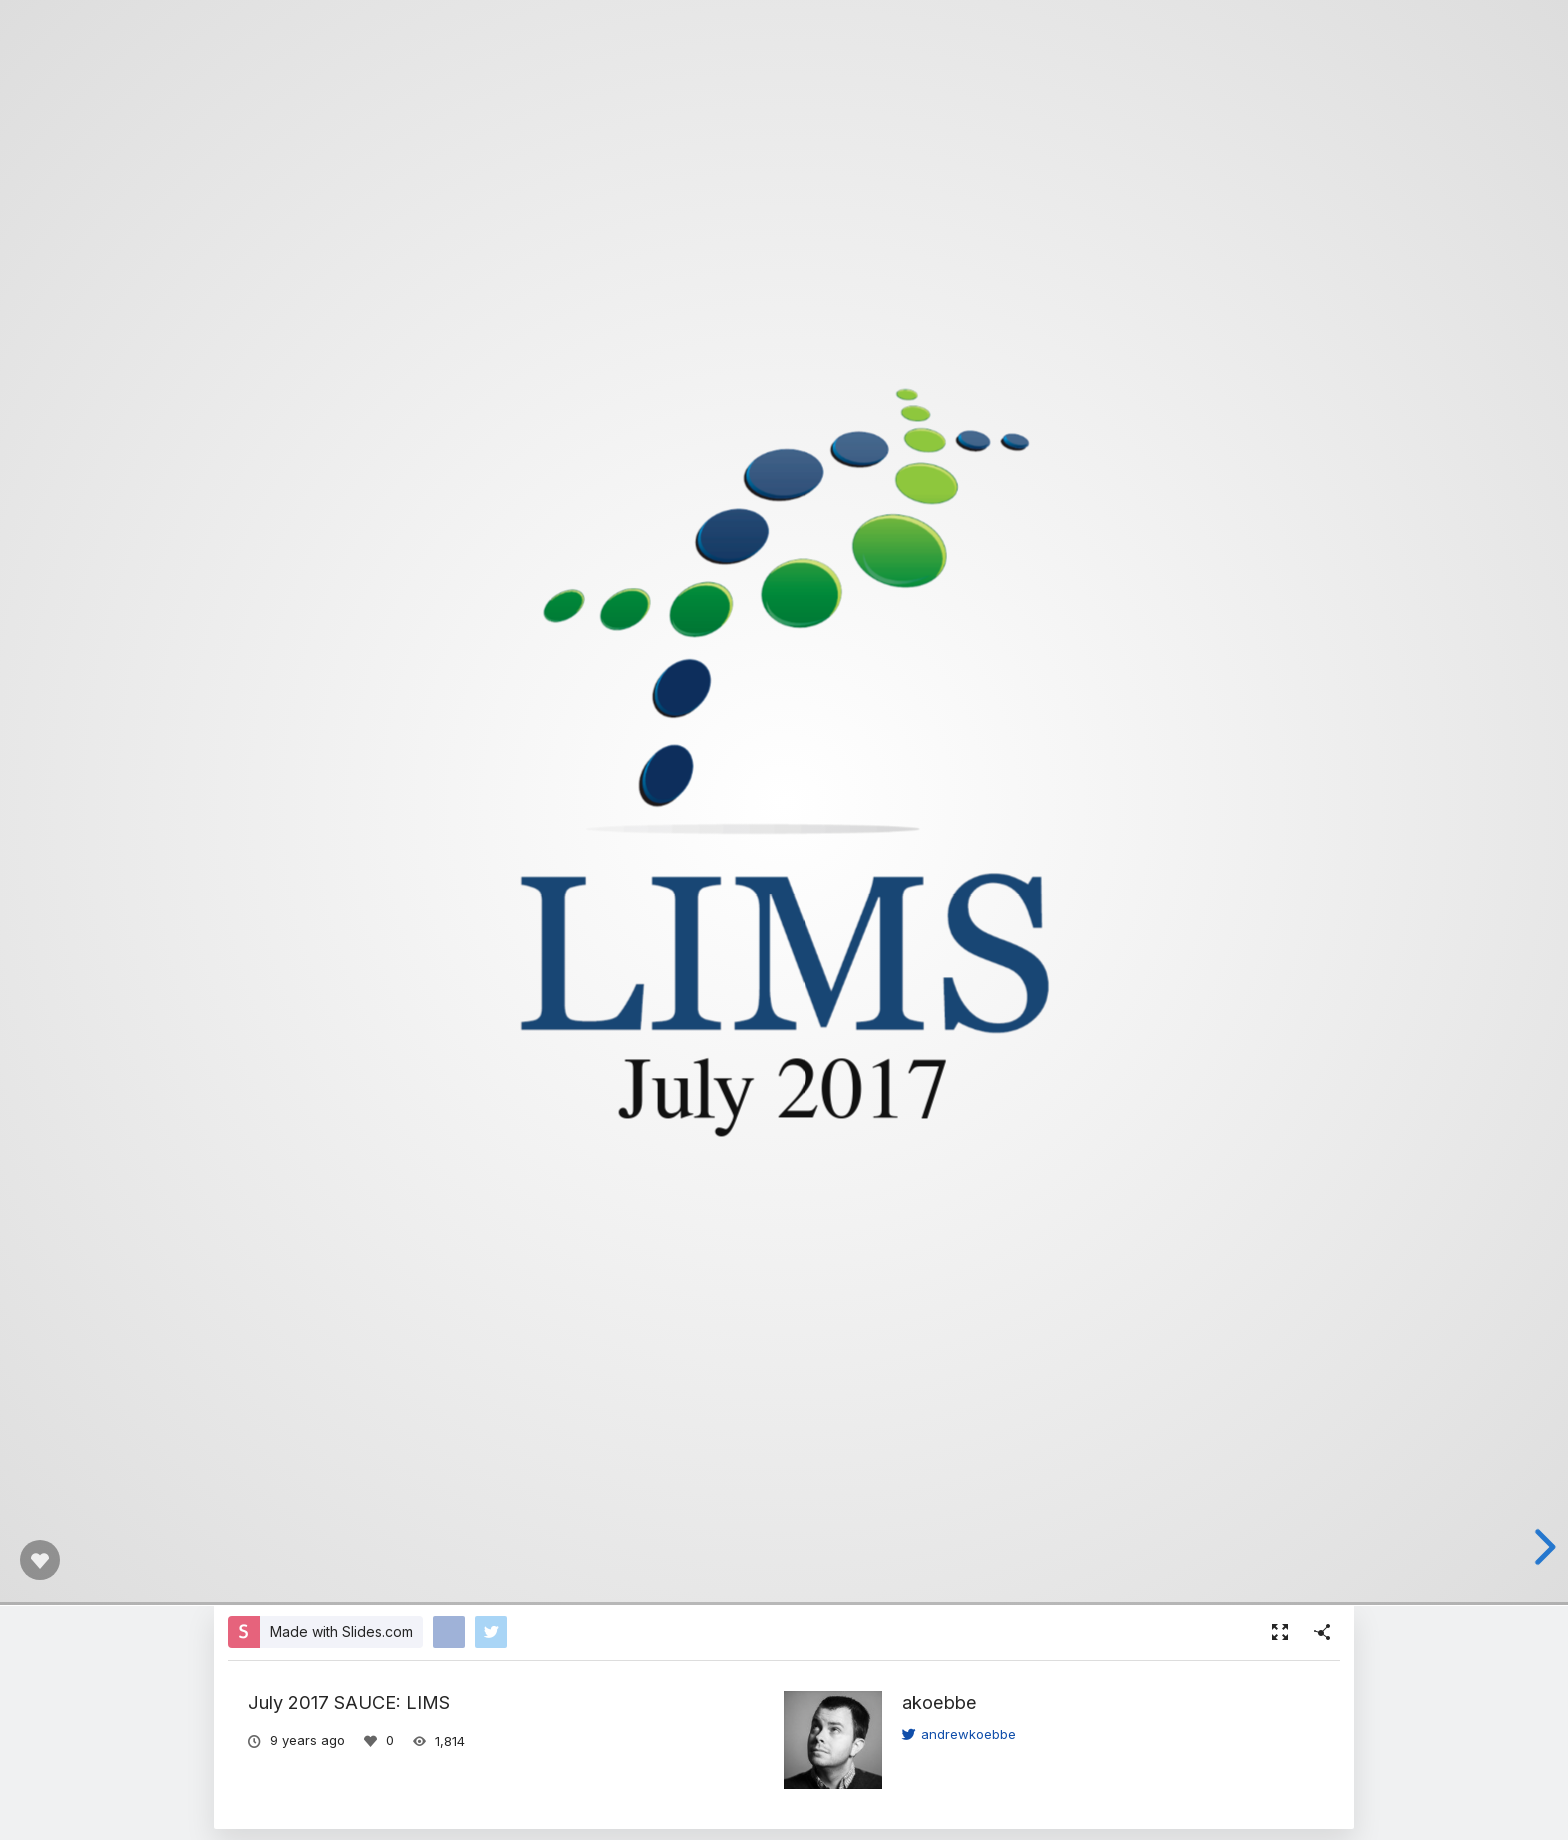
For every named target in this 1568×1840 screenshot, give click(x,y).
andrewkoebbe (959, 1734)
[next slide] (1542, 1547)
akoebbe (939, 1702)
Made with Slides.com (341, 1631)
